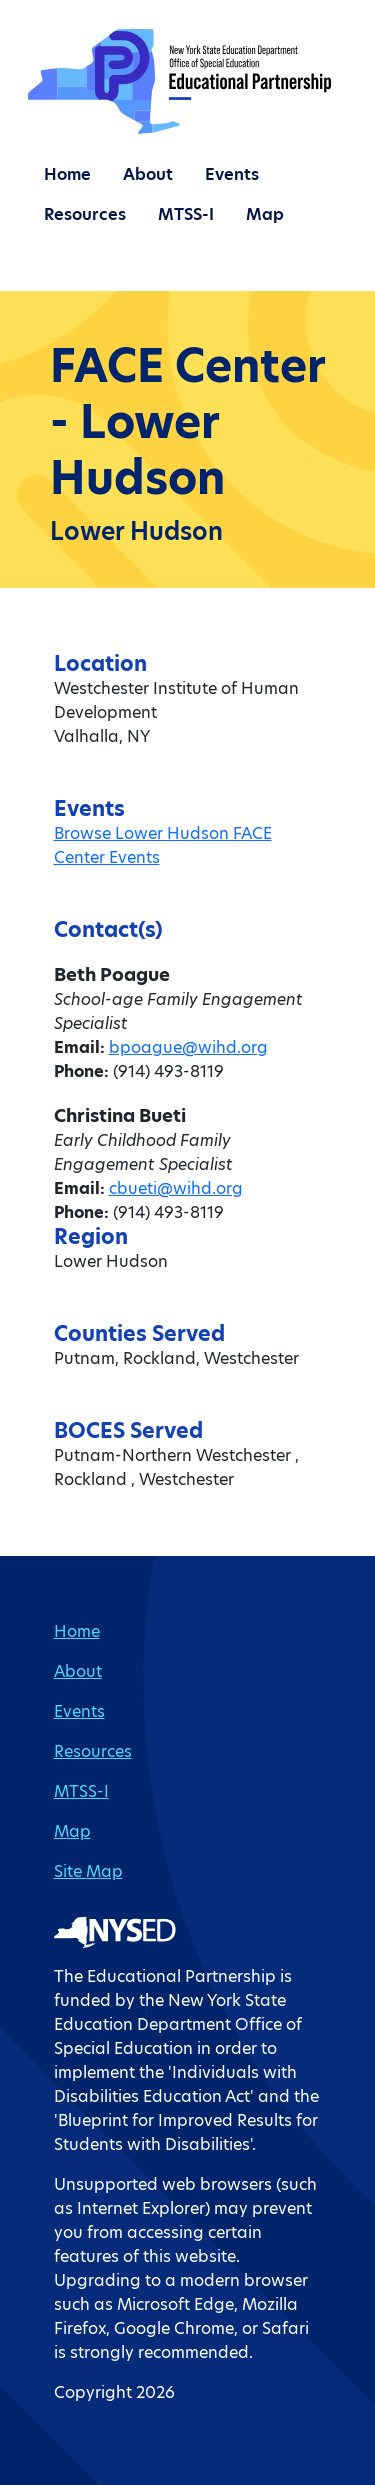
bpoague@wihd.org (188, 1047)
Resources (85, 214)
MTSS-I (186, 214)
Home (67, 174)
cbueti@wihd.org (176, 1188)
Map (265, 214)
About (148, 174)
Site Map (88, 1871)
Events (232, 174)
